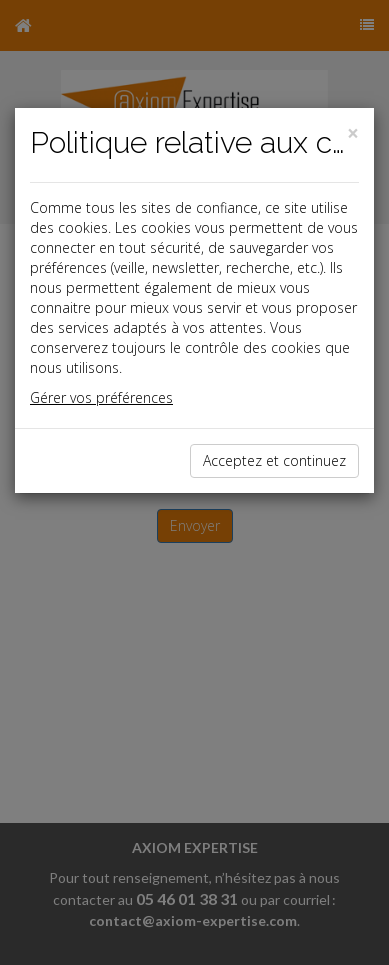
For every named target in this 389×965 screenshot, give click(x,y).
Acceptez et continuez (274, 460)
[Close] (353, 133)
